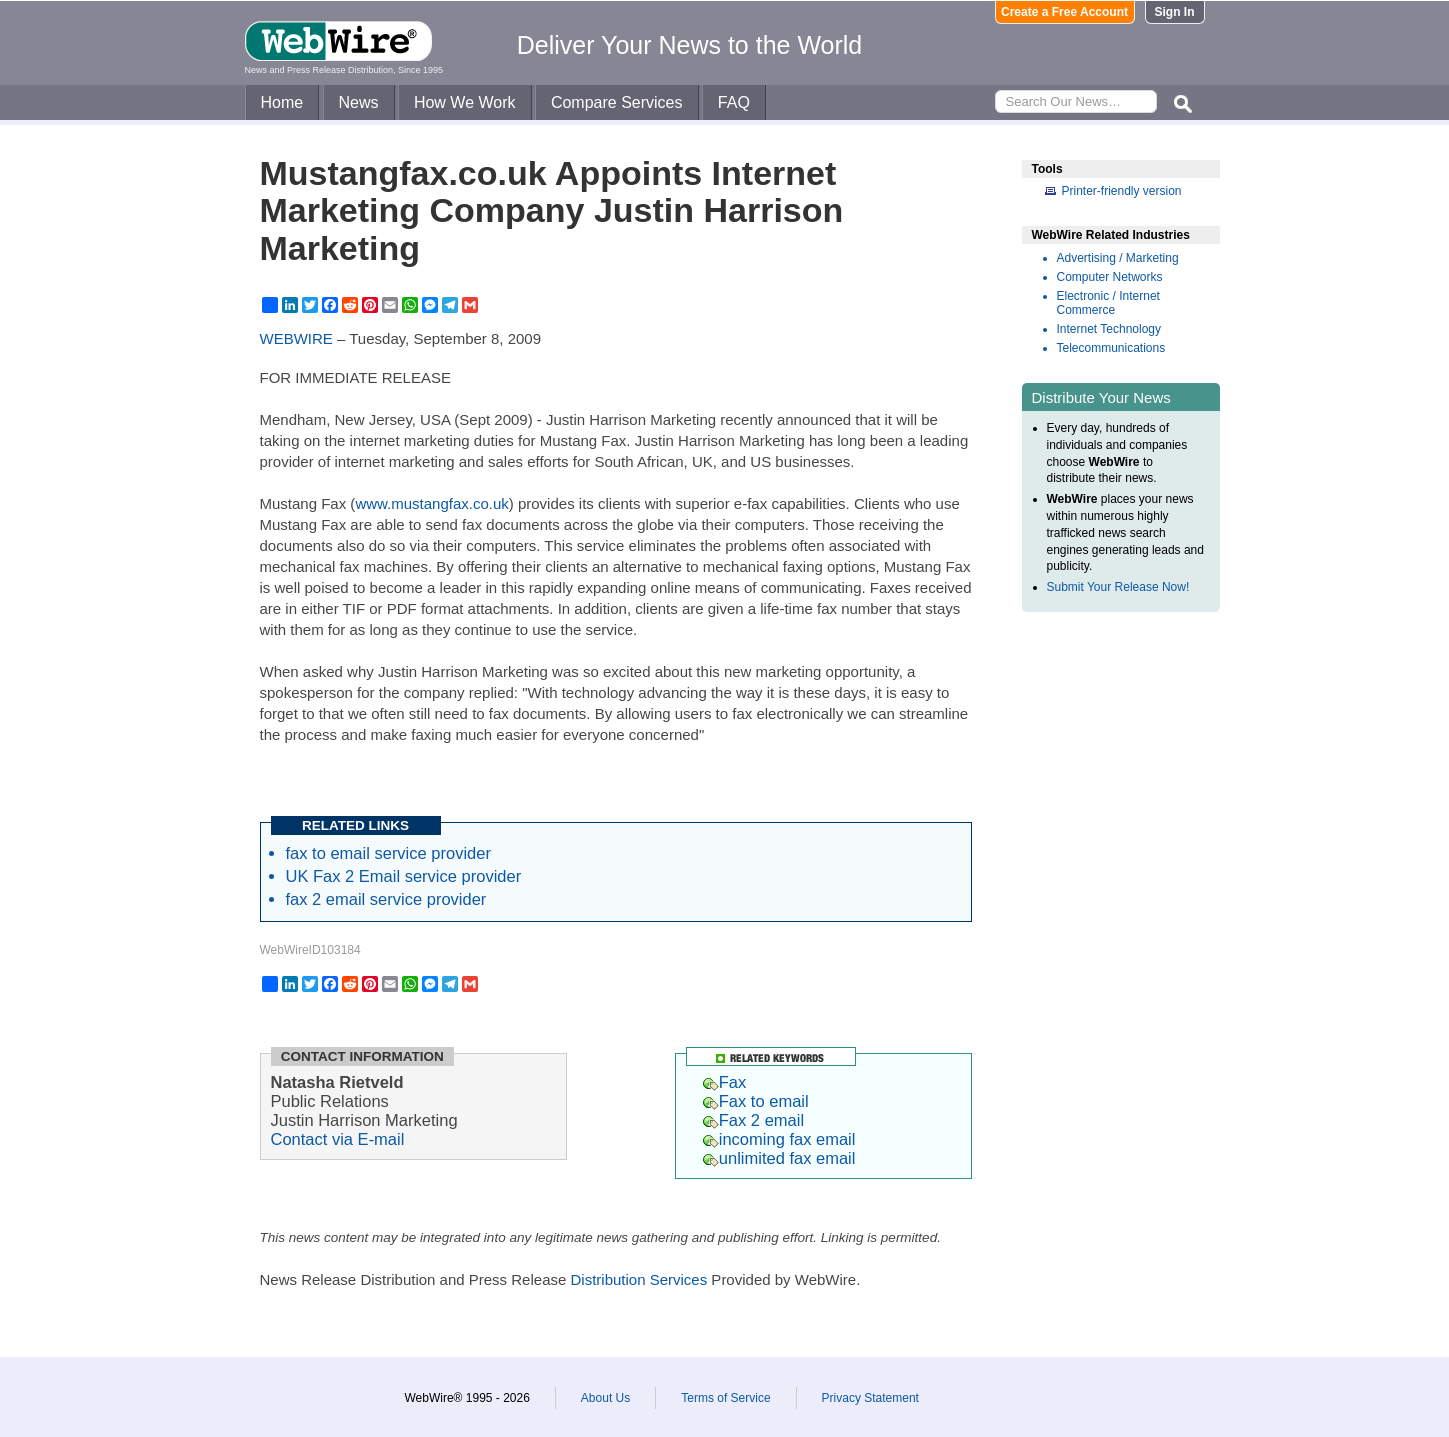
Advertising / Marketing (1118, 258)
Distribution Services (638, 1279)
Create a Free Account (1064, 12)
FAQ (734, 102)
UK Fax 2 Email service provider (404, 876)
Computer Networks (1110, 277)
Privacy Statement (870, 1398)
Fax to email (756, 1101)
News (359, 102)
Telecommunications (1111, 348)
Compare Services (617, 102)
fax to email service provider (388, 853)
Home (282, 102)
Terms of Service (725, 1398)
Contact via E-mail (338, 1139)
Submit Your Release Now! (1118, 587)
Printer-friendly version (1122, 191)
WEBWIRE (296, 338)
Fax (725, 1082)
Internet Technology (1109, 329)
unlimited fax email (779, 1158)
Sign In (1175, 12)
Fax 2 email (753, 1120)
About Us (605, 1398)
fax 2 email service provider (386, 899)
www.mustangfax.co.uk (431, 503)
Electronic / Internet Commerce (1108, 303)
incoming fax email (779, 1139)
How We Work (465, 102)
